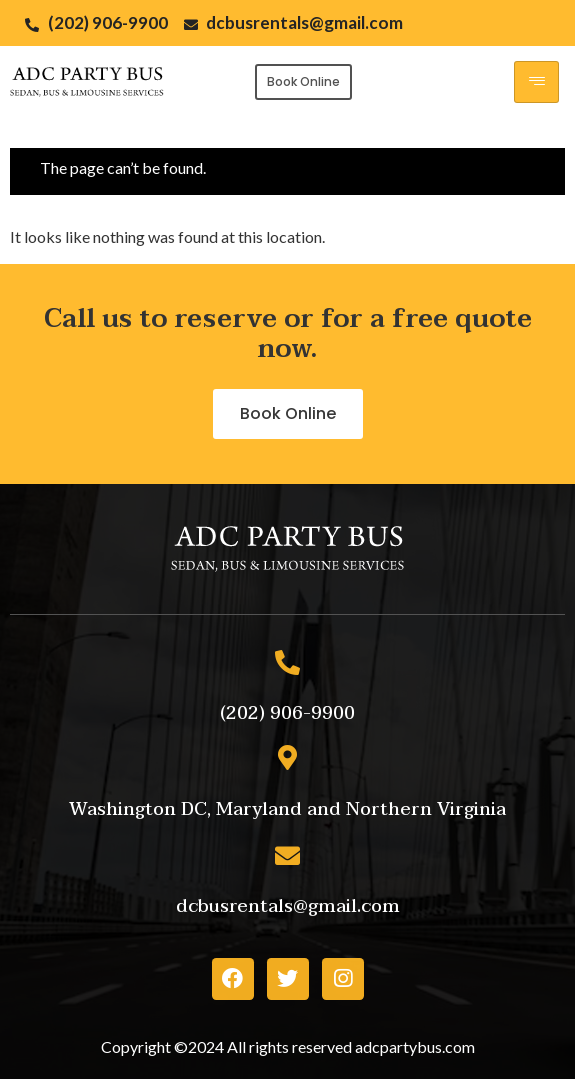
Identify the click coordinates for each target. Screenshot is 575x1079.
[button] (303, 82)
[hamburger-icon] (536, 82)
